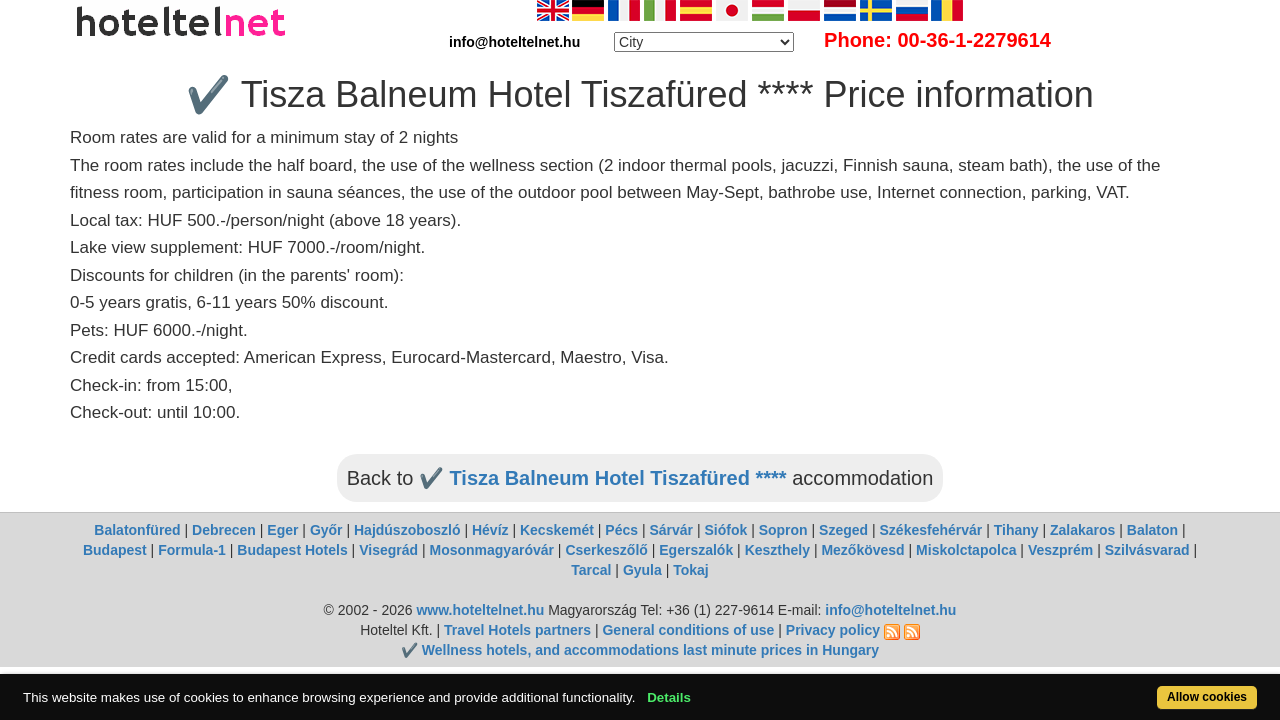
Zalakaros (1082, 530)
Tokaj (691, 570)
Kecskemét (557, 530)
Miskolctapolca (966, 550)
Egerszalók (696, 550)
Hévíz (490, 530)
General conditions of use (688, 630)
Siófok (725, 530)
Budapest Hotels (292, 550)
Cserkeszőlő (606, 550)
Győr (326, 530)
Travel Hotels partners (517, 630)
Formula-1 (192, 550)
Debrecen (224, 530)
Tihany (1016, 530)
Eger (282, 530)
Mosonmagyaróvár (491, 550)
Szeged (843, 530)
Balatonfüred (137, 530)
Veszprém (1060, 550)
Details (733, 686)
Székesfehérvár (931, 530)
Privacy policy (833, 630)
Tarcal (591, 570)
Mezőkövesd (862, 550)
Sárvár (671, 530)
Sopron (783, 530)
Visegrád (388, 550)
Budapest (115, 550)
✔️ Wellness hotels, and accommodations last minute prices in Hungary (640, 650)
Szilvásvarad (1147, 550)
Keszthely (777, 550)
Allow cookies (1138, 686)
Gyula (642, 570)
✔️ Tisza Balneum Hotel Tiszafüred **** (603, 478)
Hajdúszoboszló (407, 530)
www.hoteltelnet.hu (480, 610)
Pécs (621, 530)
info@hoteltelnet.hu (890, 610)
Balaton (1152, 530)
